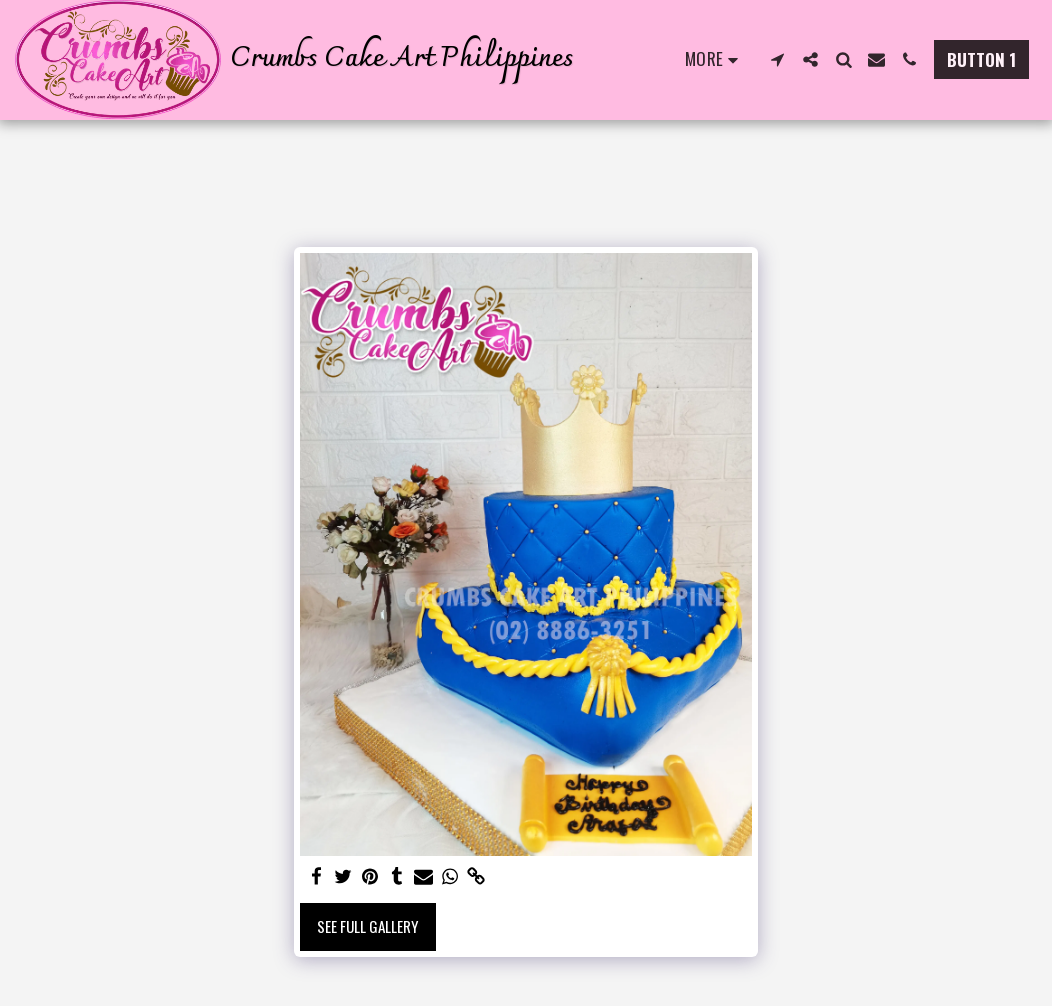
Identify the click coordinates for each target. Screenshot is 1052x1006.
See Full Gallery (367, 926)
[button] (777, 59)
